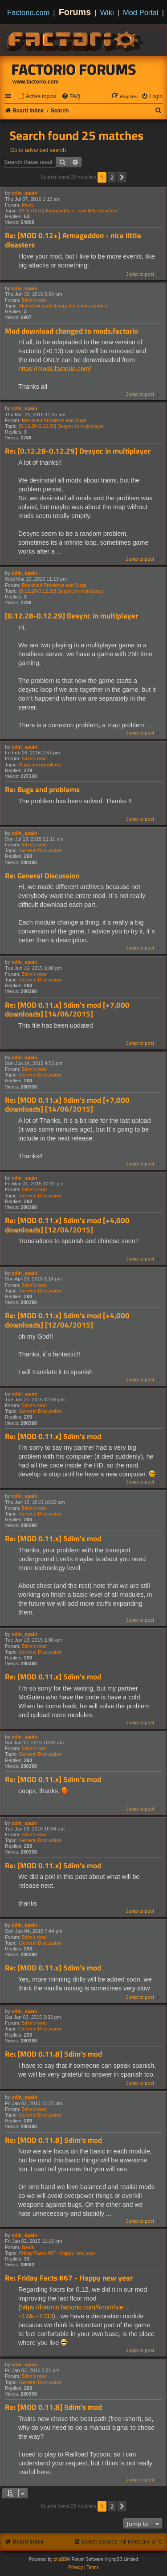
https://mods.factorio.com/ (54, 368)
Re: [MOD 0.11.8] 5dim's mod (53, 2054)
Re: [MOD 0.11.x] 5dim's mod (53, 1436)
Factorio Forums (74, 69)
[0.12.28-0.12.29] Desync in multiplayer (61, 426)
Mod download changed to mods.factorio (63, 305)
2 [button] (112, 177)
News (28, 2247)
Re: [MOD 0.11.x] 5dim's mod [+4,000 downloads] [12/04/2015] (67, 1225)
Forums (75, 12)
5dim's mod (34, 300)
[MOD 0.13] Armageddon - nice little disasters (68, 210)
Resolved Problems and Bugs (54, 420)
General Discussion (40, 850)
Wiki (107, 12)
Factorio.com (28, 12)
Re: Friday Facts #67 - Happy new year (69, 2278)
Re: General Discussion (42, 876)
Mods (28, 204)
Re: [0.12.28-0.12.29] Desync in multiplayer (78, 451)
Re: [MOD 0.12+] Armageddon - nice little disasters (73, 240)
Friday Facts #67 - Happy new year (57, 2253)
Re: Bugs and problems (42, 789)
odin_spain (24, 192)
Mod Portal (141, 12)
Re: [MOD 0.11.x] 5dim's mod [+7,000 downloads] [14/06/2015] (67, 1010)
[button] (122, 177)
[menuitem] (37, 97)
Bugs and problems (40, 764)
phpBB (60, 2559)
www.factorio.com (35, 82)
